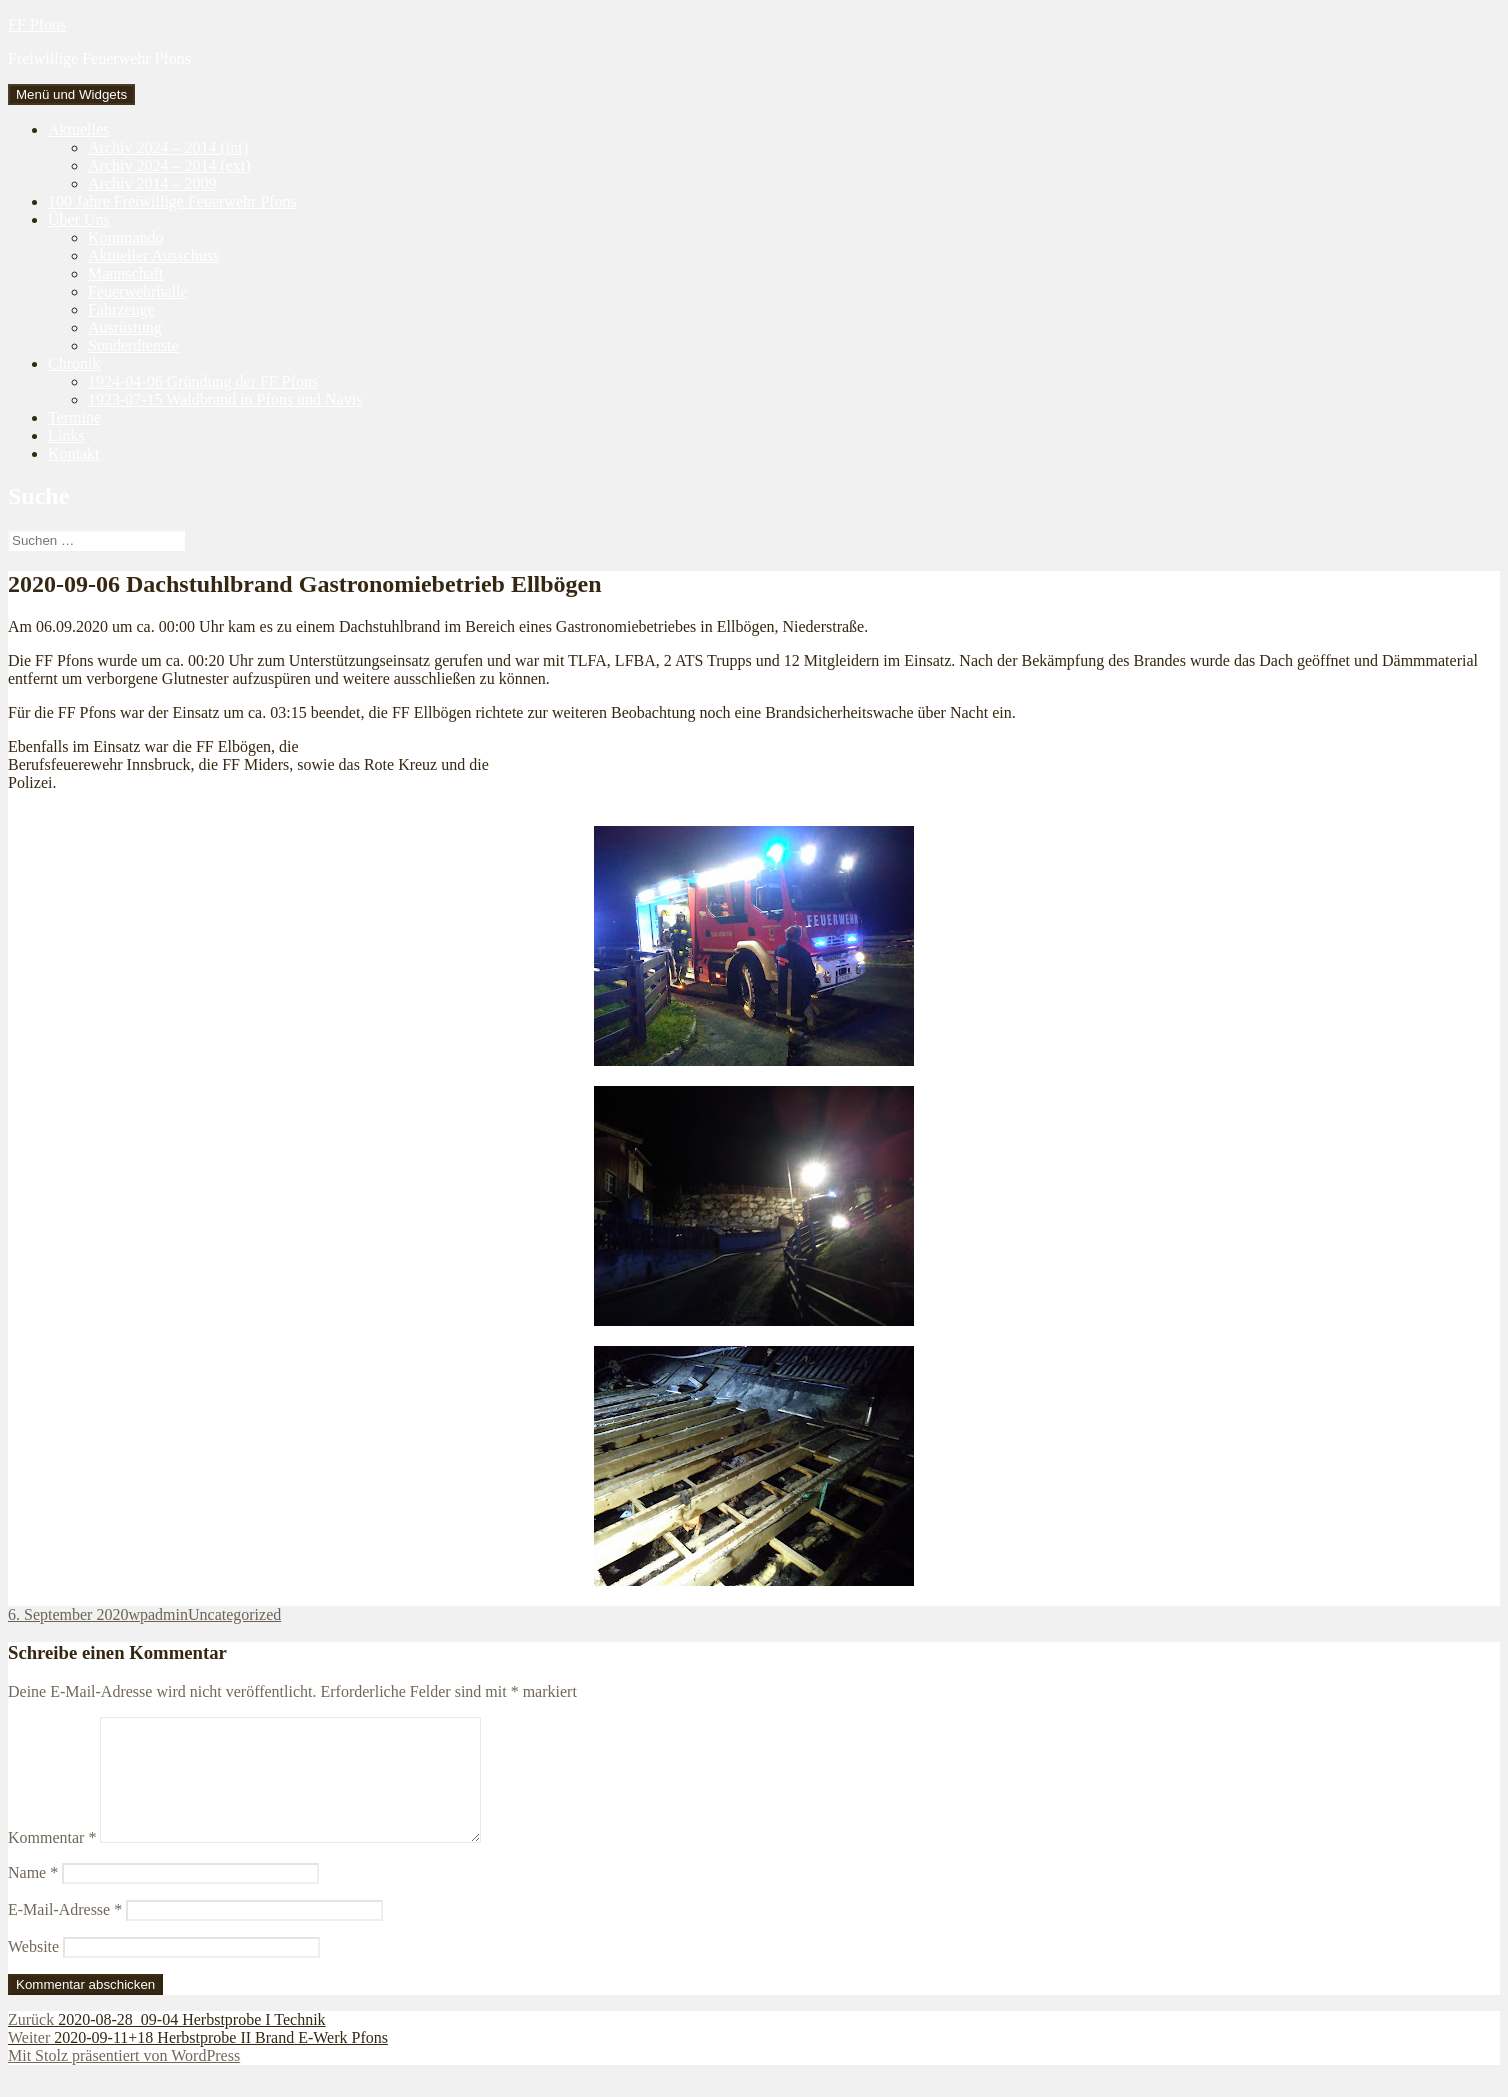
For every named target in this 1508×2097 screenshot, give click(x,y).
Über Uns (79, 219)
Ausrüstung (125, 327)
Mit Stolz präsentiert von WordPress (124, 2079)
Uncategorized (234, 1614)
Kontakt (74, 453)
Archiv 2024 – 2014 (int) (168, 147)
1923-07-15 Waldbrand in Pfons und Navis (225, 399)
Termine (74, 417)
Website (33, 1970)
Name (33, 1896)
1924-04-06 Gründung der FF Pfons (203, 381)
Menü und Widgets (71, 94)
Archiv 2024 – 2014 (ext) (169, 165)
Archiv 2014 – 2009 (152, 183)
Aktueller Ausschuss (153, 255)
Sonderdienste (133, 345)
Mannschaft (126, 273)
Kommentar (52, 1861)
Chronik (74, 363)
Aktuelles (78, 129)
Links (66, 435)
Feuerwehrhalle (138, 291)
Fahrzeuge (121, 309)
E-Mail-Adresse (65, 1933)
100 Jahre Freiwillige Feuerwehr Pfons (172, 201)
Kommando (126, 237)
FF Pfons (37, 24)
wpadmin (158, 1614)
